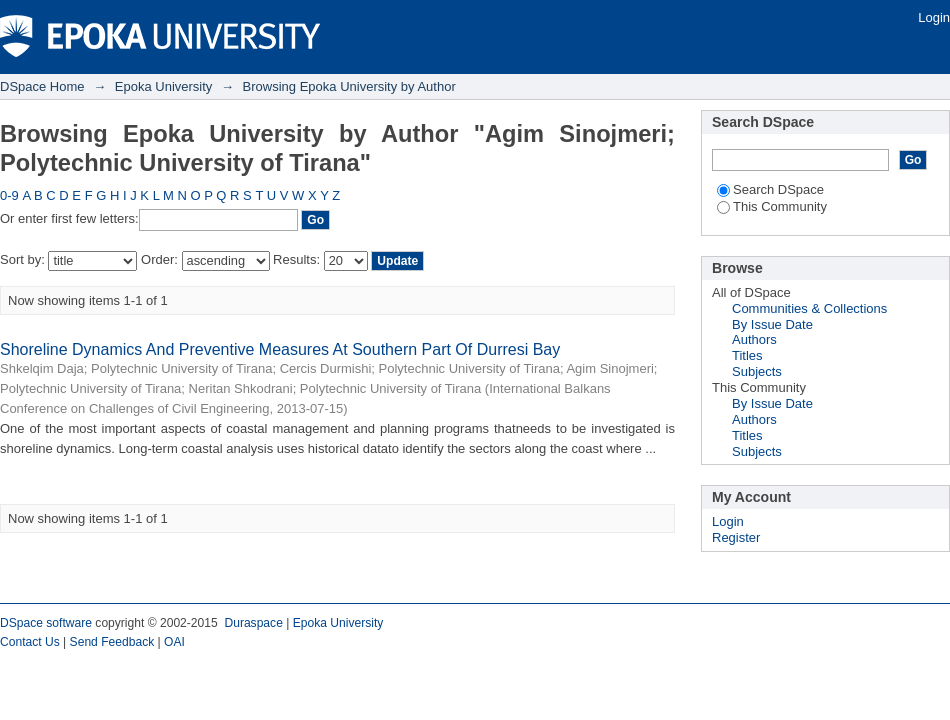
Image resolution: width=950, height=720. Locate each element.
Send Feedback (112, 642)
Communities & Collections (809, 308)
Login (934, 17)
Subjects (757, 371)
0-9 (9, 195)
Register (736, 537)
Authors (754, 339)
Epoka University (164, 86)
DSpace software (46, 623)
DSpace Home (42, 86)
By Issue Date (772, 324)
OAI (174, 642)
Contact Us (30, 642)
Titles (747, 355)
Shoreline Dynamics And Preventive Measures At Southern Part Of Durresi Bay (280, 349)
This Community (772, 206)
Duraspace (253, 623)
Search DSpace (770, 189)
